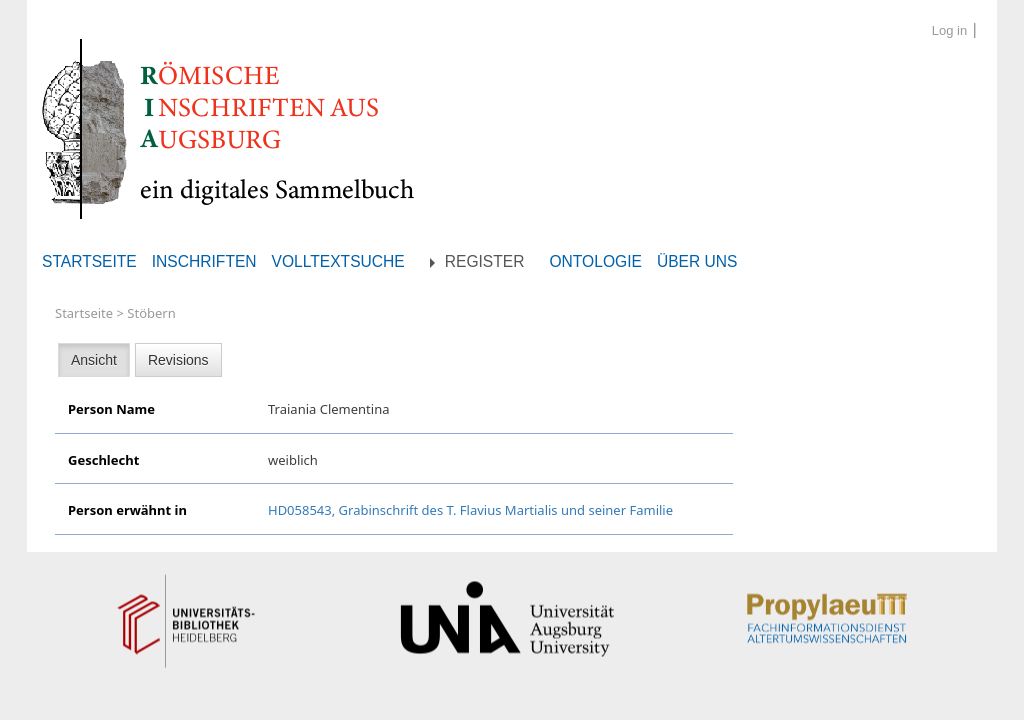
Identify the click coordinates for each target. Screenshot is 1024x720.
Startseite (89, 261)
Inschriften (204, 261)
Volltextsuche (338, 261)
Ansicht (94, 360)
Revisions (178, 360)
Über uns (697, 261)
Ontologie (595, 261)
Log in (949, 30)
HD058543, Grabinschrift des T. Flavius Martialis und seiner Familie (470, 510)
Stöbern (151, 313)
